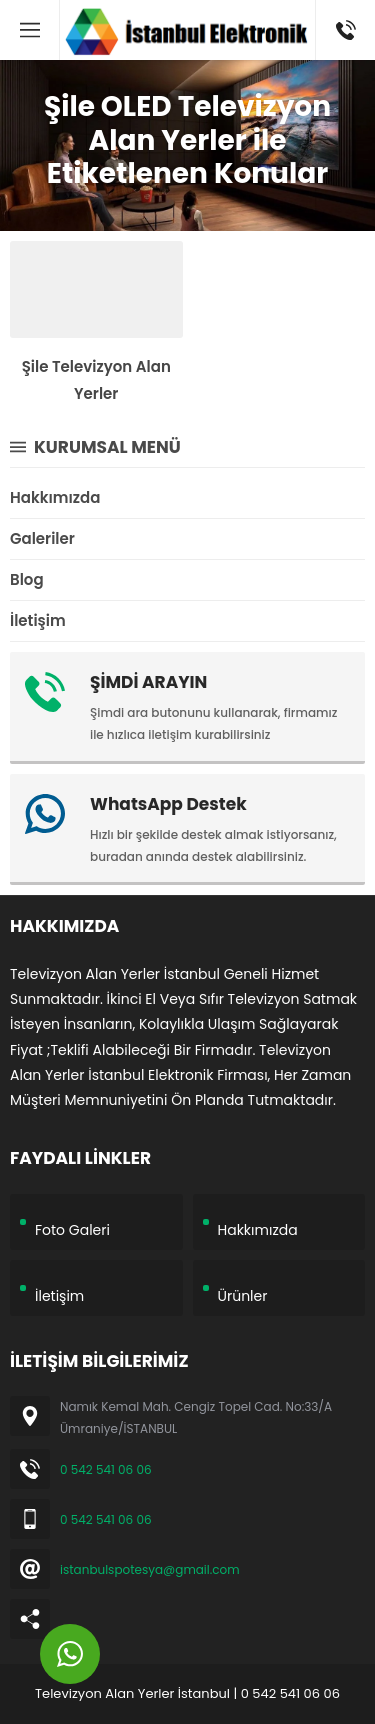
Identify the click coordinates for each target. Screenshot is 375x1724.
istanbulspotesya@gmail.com (150, 1569)
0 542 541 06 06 (106, 1469)
